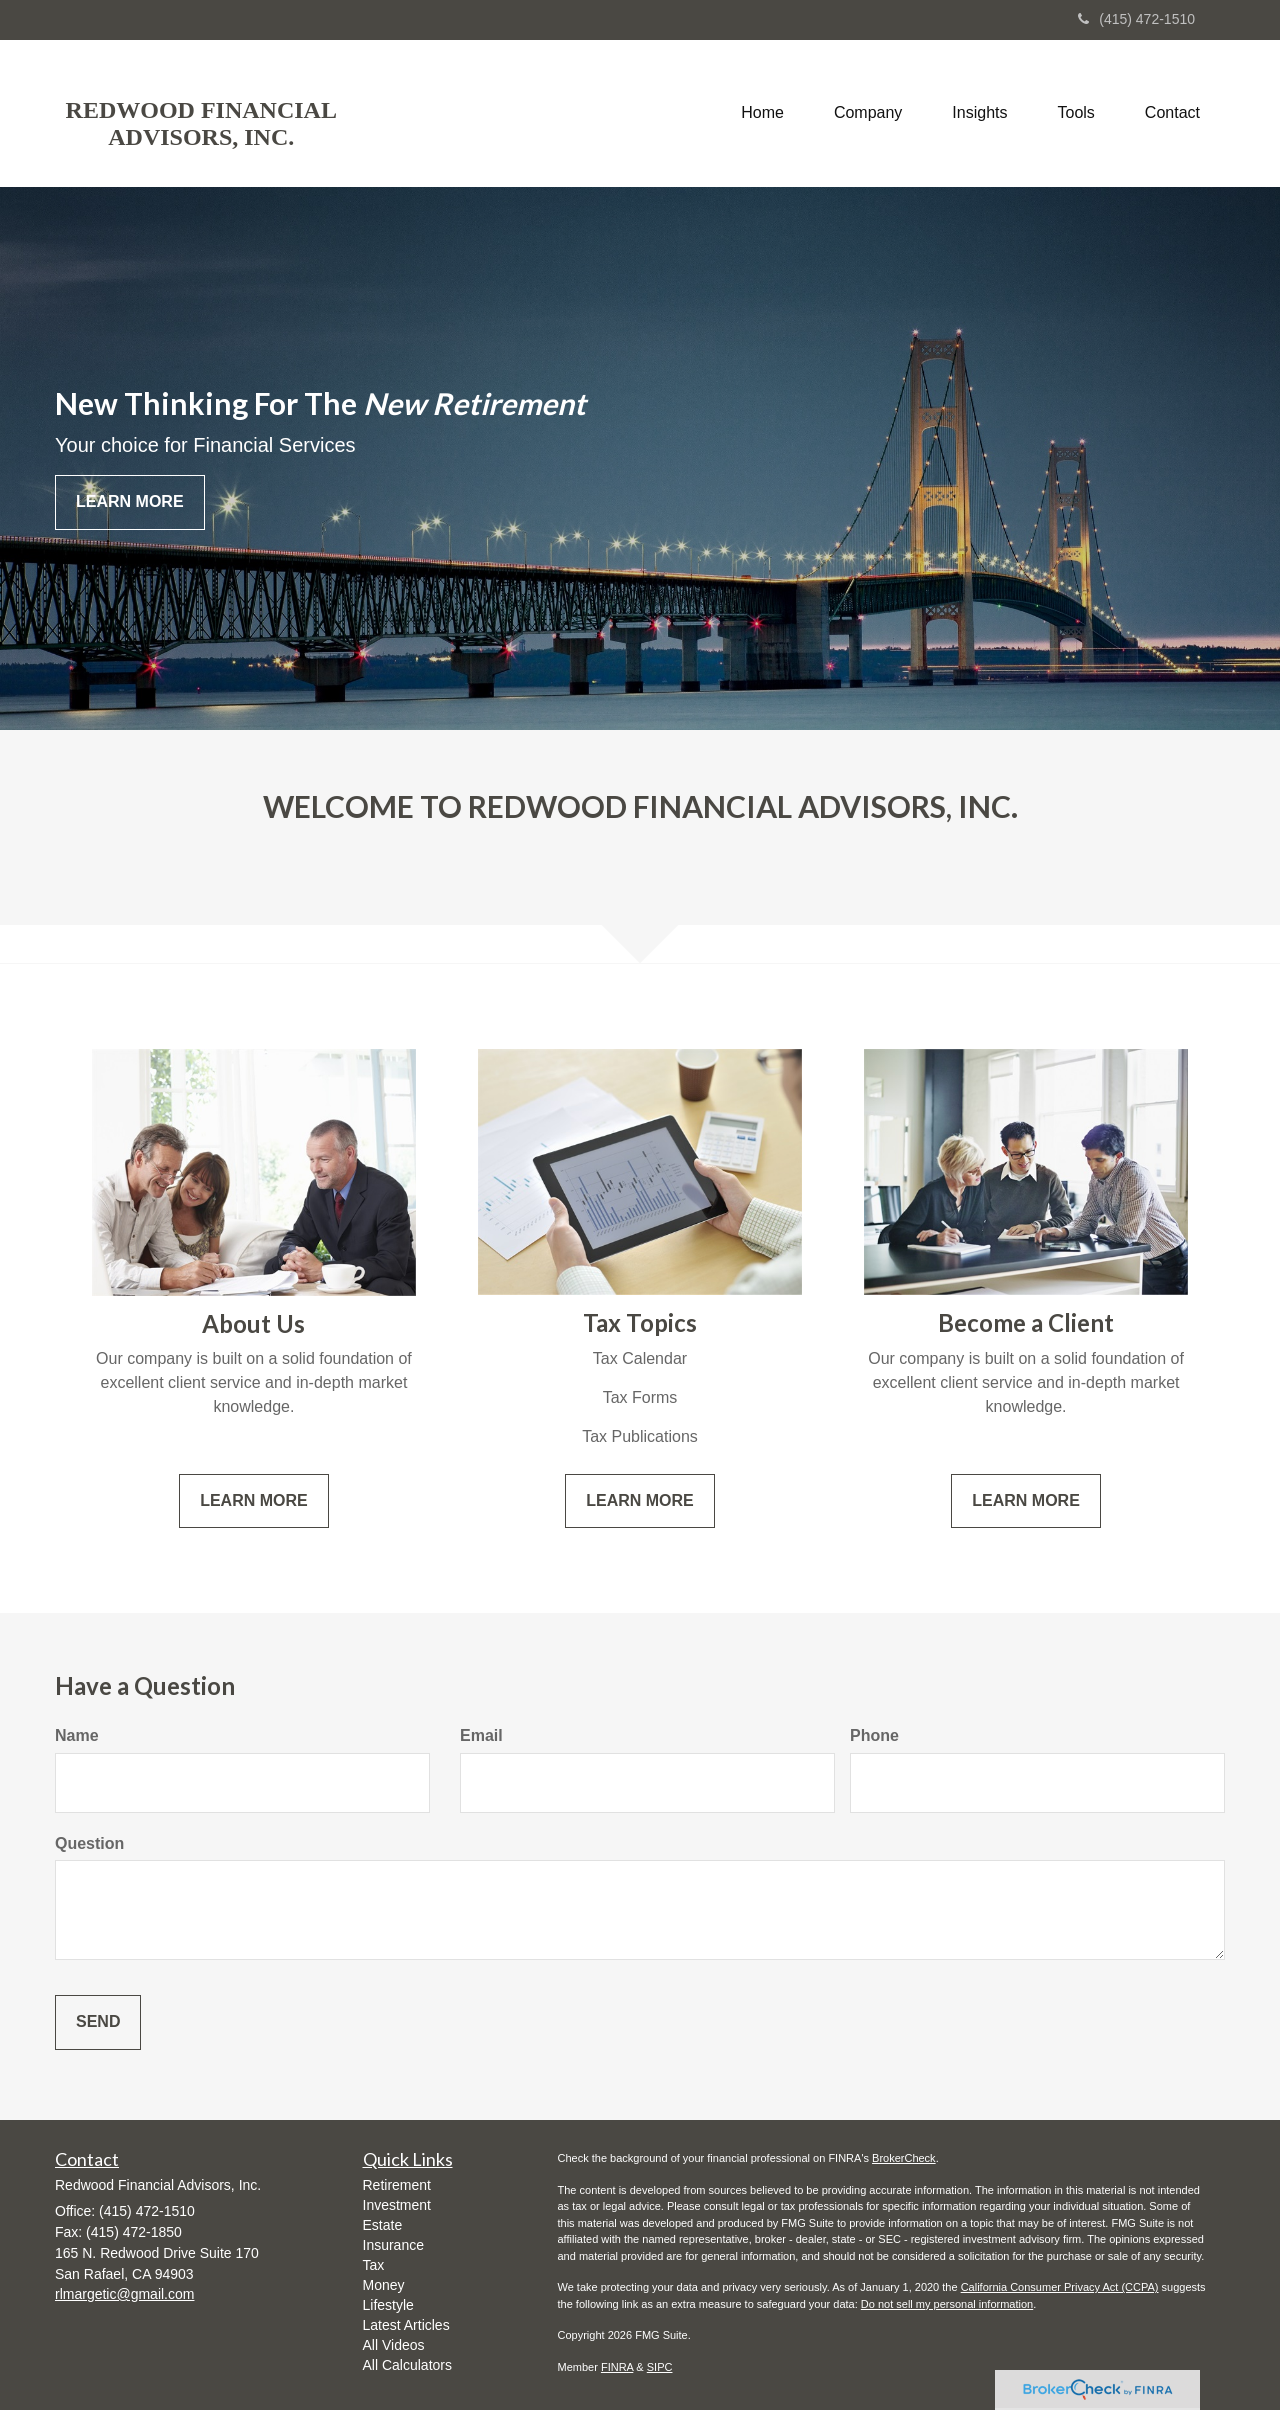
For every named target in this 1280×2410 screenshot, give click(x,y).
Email (481, 1735)
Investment (397, 2205)
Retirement (397, 2185)
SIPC (660, 2367)
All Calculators (407, 2365)
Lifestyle (388, 2305)
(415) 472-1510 (1136, 19)
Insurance (393, 2245)
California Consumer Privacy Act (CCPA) (1060, 2287)
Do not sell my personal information (947, 2304)
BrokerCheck (904, 2158)
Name (77, 1735)
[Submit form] (98, 2022)
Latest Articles (406, 2325)
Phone (874, 1735)
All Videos (394, 2345)
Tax (374, 2265)
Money (384, 2285)
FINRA (617, 2367)
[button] (868, 113)
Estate (383, 2225)
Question (89, 1843)
